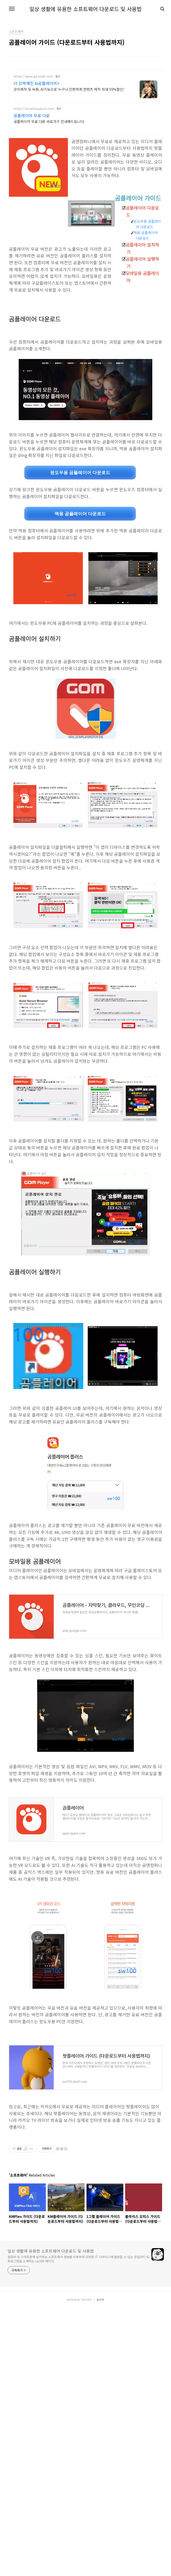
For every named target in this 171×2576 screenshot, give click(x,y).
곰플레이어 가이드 (138, 198)
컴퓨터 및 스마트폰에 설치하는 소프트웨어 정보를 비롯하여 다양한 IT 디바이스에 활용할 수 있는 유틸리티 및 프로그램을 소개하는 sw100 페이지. (78, 2445)
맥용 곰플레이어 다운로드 (146, 235)
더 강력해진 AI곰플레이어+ (36, 83)
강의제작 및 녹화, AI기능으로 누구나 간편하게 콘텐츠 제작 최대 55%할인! (69, 89)
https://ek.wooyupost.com (34, 108)
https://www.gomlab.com (33, 76)
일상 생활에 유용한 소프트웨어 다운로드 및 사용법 (85, 9)
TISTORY (86, 2486)
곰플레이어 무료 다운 (32, 115)
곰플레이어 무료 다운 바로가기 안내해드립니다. (49, 121)
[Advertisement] (85, 682)
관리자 (100, 2486)
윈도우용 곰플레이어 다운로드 (147, 224)
